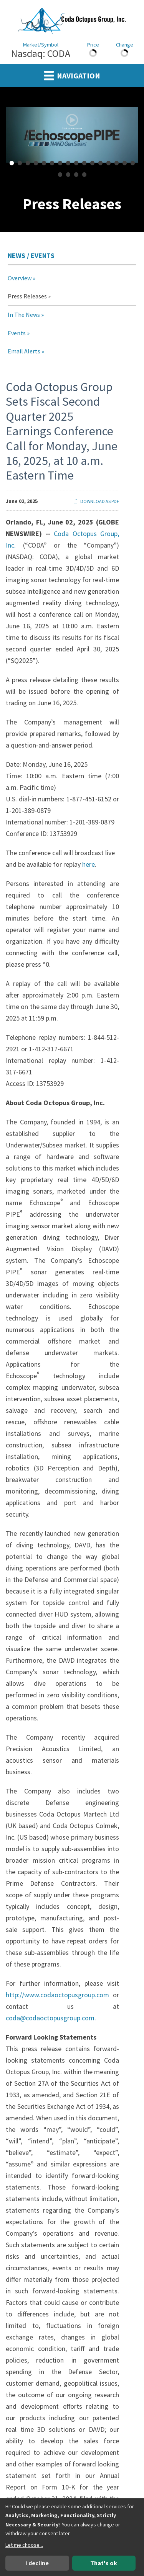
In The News (24, 314)
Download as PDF (96, 501)
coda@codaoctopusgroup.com (50, 2017)
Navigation (72, 75)
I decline (37, 2563)
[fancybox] (72, 135)
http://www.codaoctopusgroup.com (57, 1994)
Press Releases (27, 296)
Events (17, 333)
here (88, 864)
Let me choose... (24, 2544)
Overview (19, 278)
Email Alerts (24, 351)
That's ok (103, 2563)
